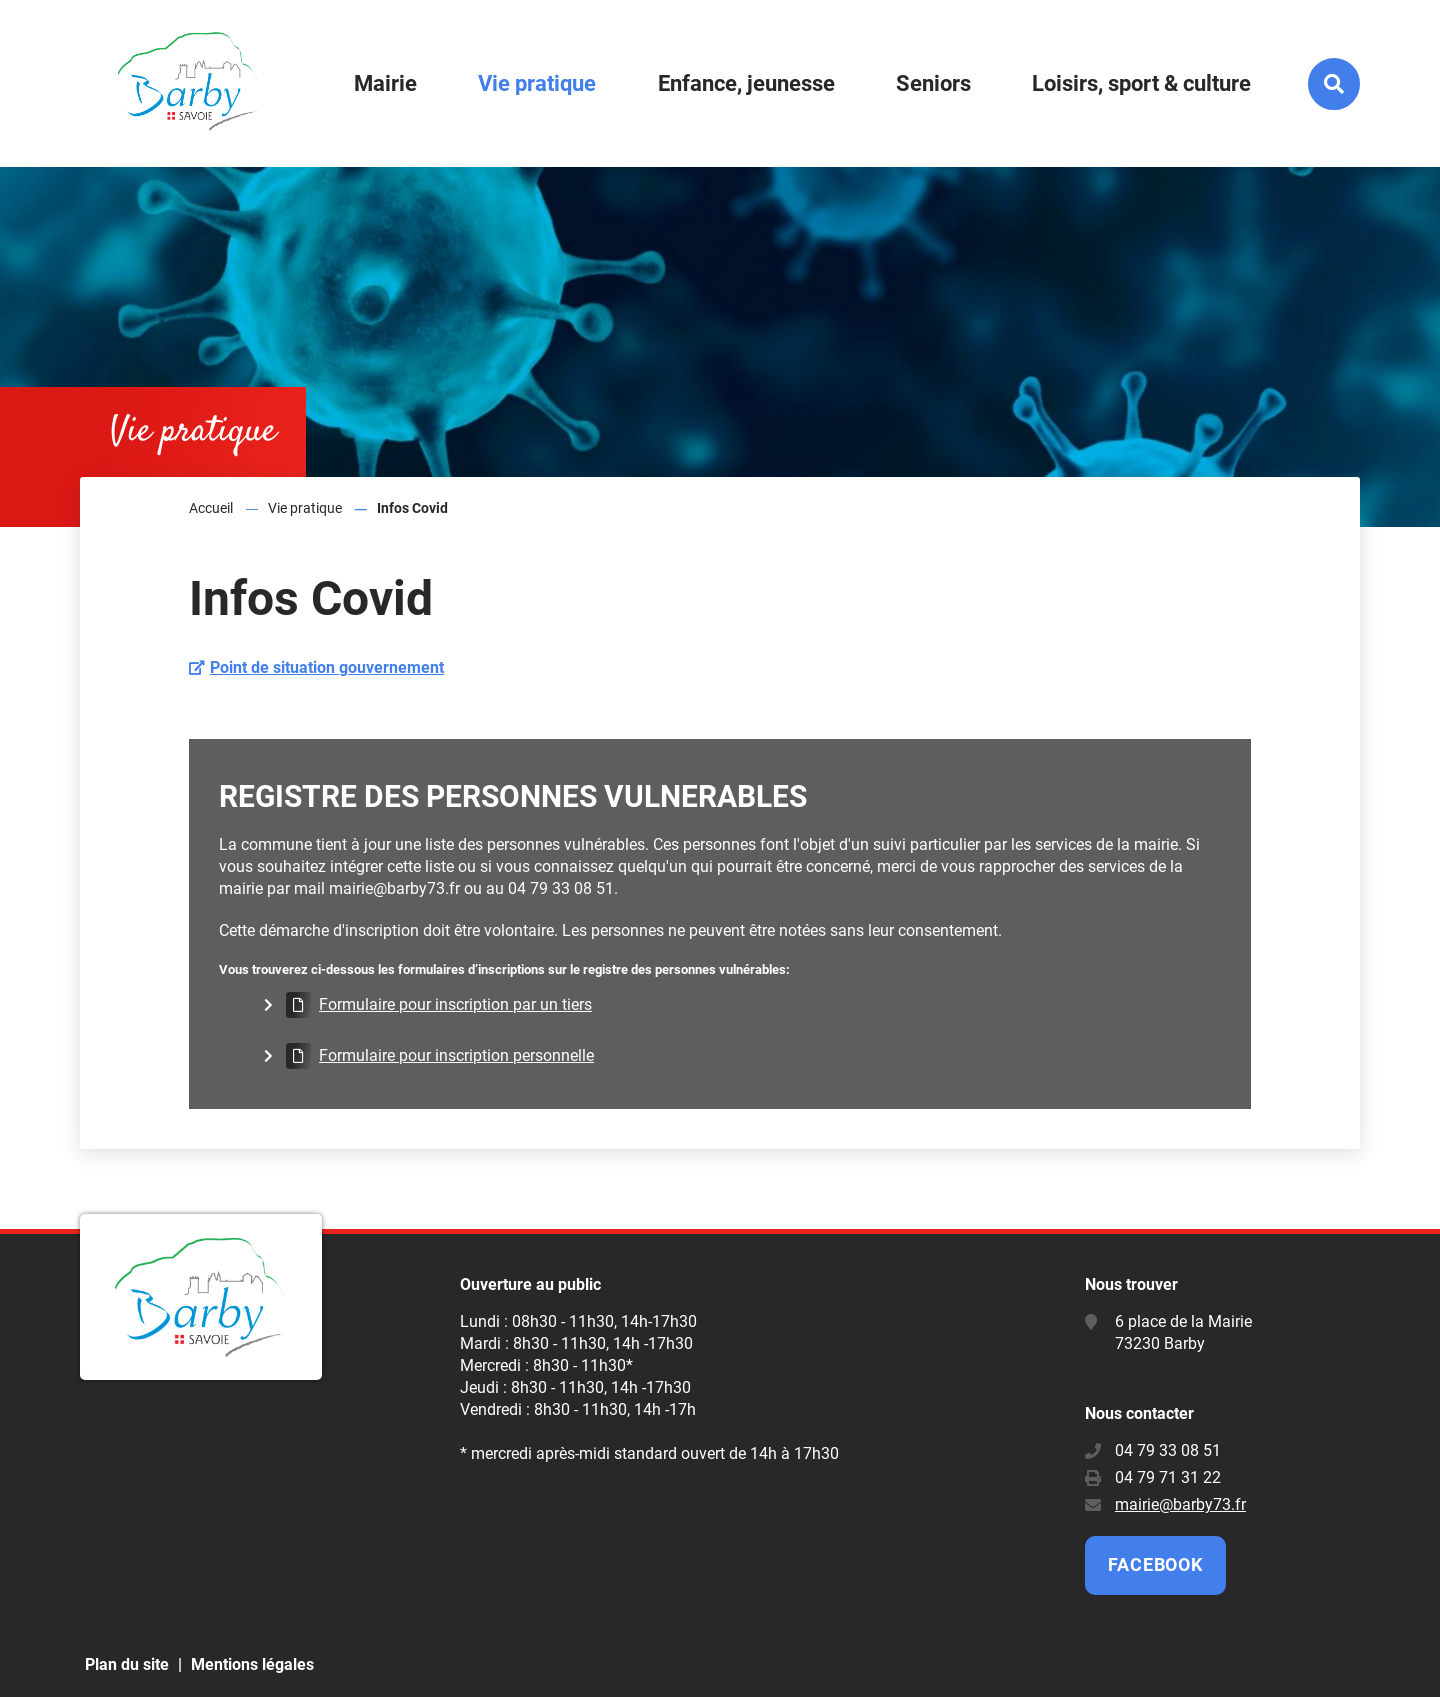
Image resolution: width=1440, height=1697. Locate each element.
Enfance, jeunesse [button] (746, 83)
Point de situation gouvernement (327, 667)
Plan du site (127, 1664)
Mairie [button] (385, 83)
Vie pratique (305, 508)
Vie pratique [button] (537, 83)
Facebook (1155, 1564)
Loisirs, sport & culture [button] (1141, 83)
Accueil (211, 508)
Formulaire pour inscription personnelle (456, 1055)
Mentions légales (252, 1664)
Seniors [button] (933, 83)
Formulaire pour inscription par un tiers (455, 1004)
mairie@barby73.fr (1180, 1504)
